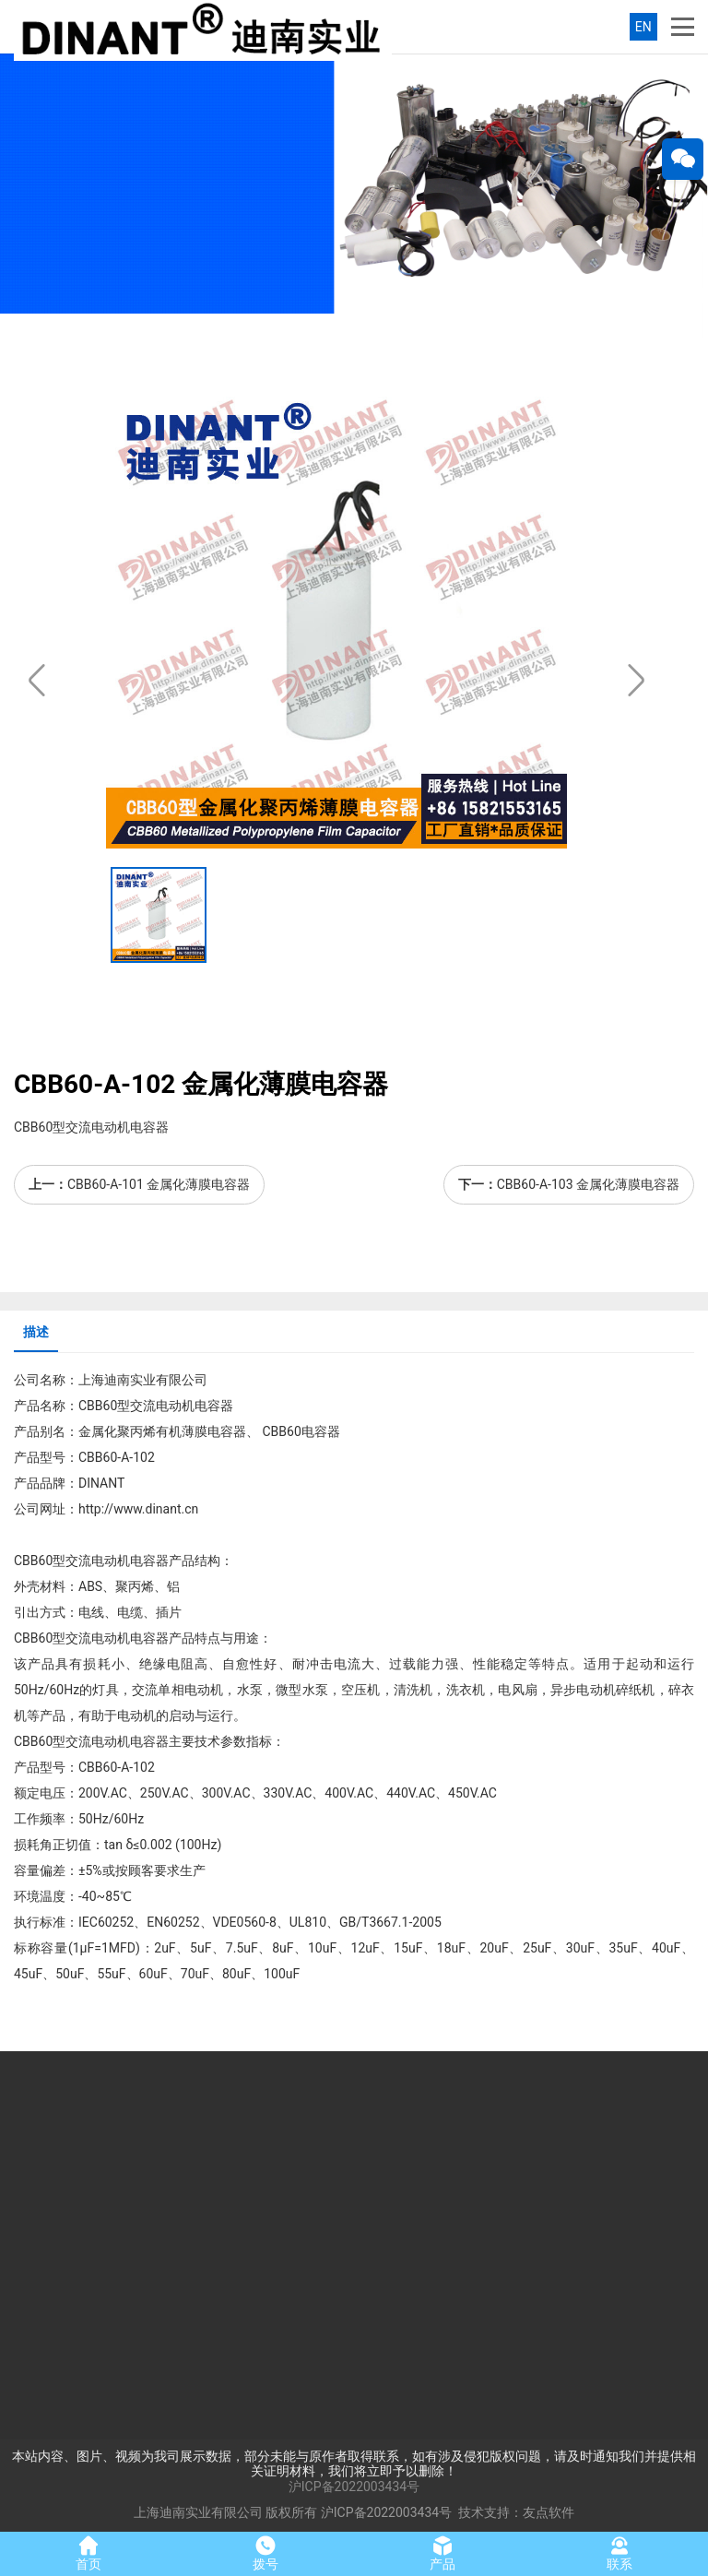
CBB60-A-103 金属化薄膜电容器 (588, 1184)
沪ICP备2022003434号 (354, 2486)
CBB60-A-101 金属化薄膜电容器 (158, 1184)
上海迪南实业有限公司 (198, 2512)
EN (643, 26)
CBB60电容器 (299, 1431)
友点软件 (548, 2512)
